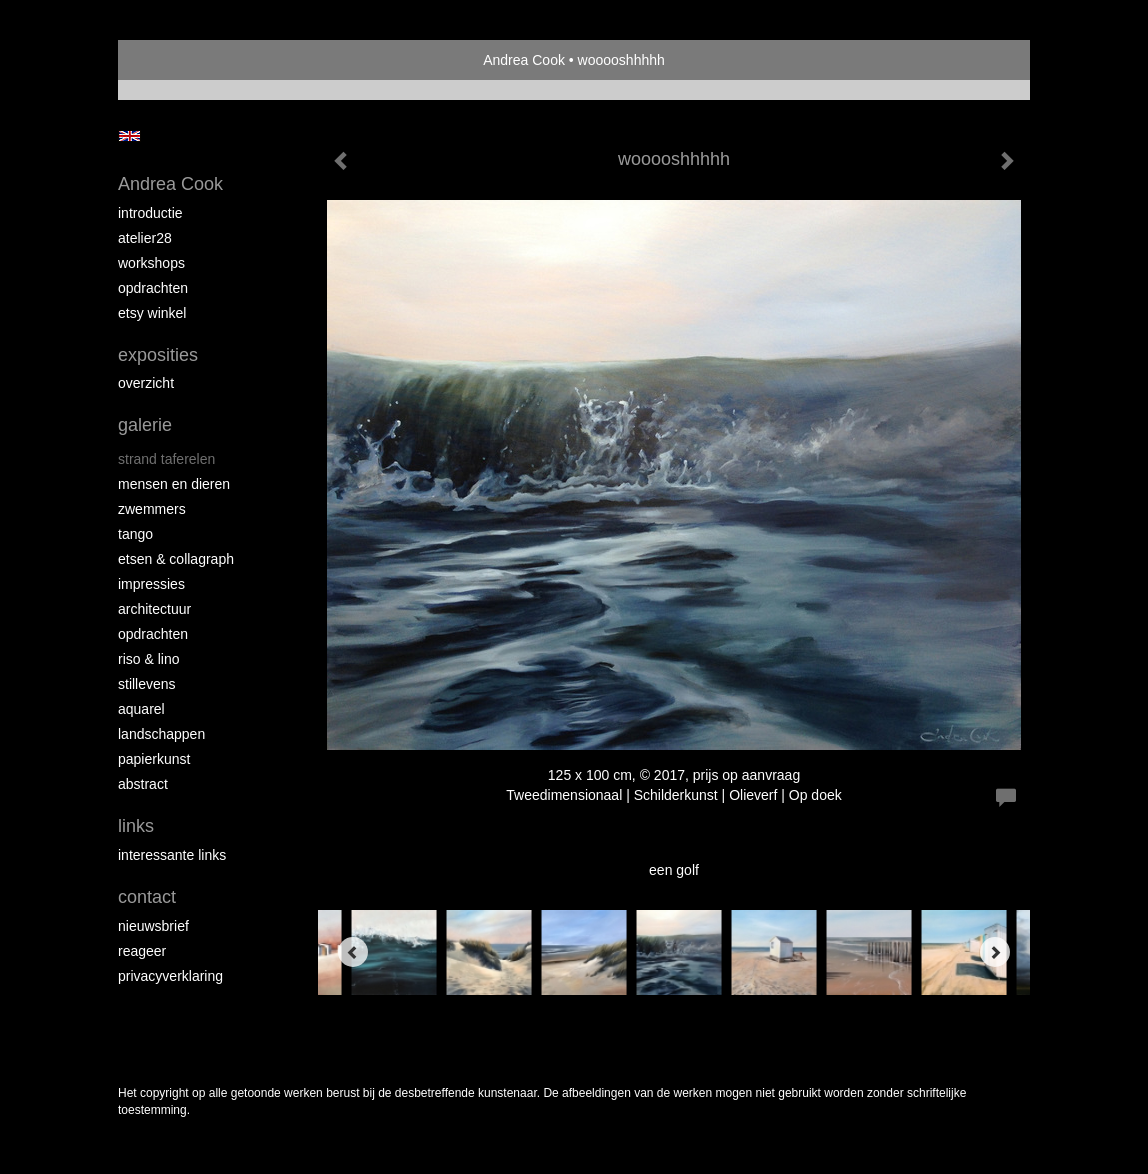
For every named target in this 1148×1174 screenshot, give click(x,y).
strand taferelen (166, 459)
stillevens (147, 684)
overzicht (146, 383)
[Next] (995, 952)
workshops (151, 263)
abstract (143, 784)
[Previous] (353, 952)
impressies (151, 584)
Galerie (145, 425)
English (129, 136)
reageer (142, 951)
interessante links (172, 855)
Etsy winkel (152, 313)
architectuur (154, 609)
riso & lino (148, 659)
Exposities (158, 355)
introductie (150, 213)
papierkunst (154, 759)
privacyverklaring (170, 976)
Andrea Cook (524, 60)
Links (136, 826)
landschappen (161, 734)
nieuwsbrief (153, 926)
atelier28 (145, 238)
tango (135, 534)
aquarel (141, 709)
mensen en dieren (174, 484)
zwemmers (152, 509)
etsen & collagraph (176, 559)
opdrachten (153, 288)
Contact (147, 897)
